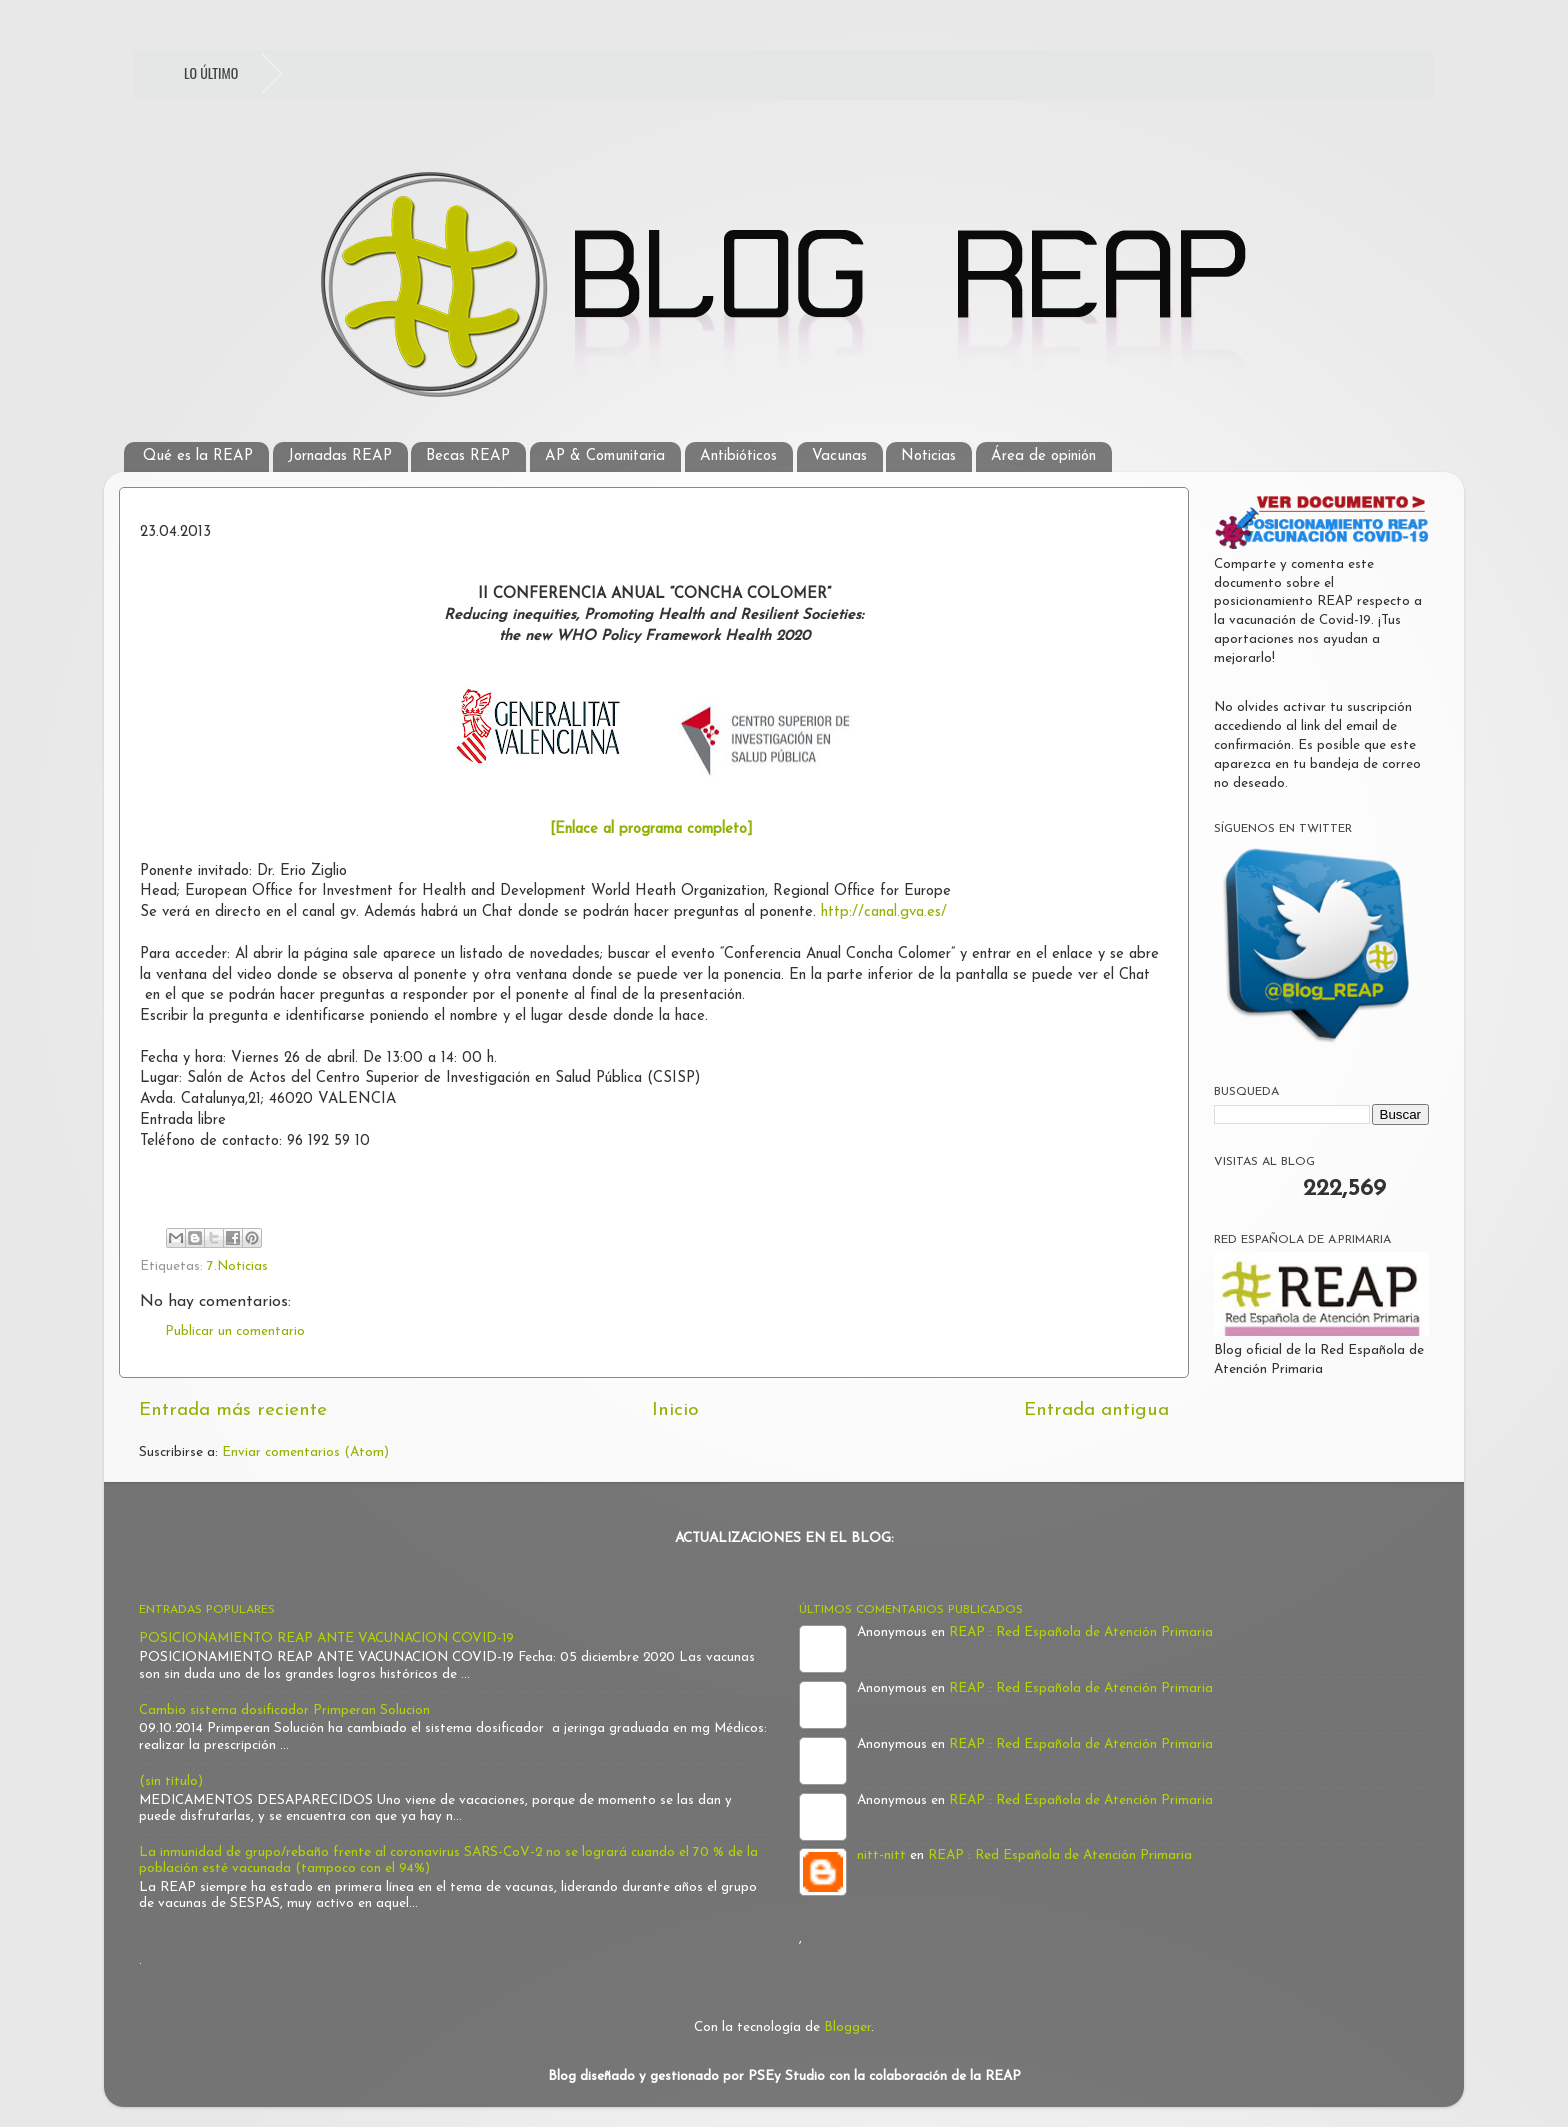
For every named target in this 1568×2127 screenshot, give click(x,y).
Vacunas (839, 456)
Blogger (847, 2027)
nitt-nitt (881, 1855)
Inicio (675, 1410)
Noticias (928, 456)
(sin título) (171, 1781)
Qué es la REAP (198, 456)
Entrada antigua (1096, 1410)
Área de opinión (1043, 456)
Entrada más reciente (233, 1410)
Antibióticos (738, 456)
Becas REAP (468, 456)
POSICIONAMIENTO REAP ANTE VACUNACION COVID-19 (326, 1638)
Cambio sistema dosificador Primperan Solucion (284, 1710)
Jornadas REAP (340, 456)
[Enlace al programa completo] (651, 829)
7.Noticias (237, 1266)
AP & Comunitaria (605, 456)
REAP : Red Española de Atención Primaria (1081, 1632)
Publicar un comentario (235, 1331)
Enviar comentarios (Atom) (305, 1452)
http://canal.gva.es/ (884, 912)
